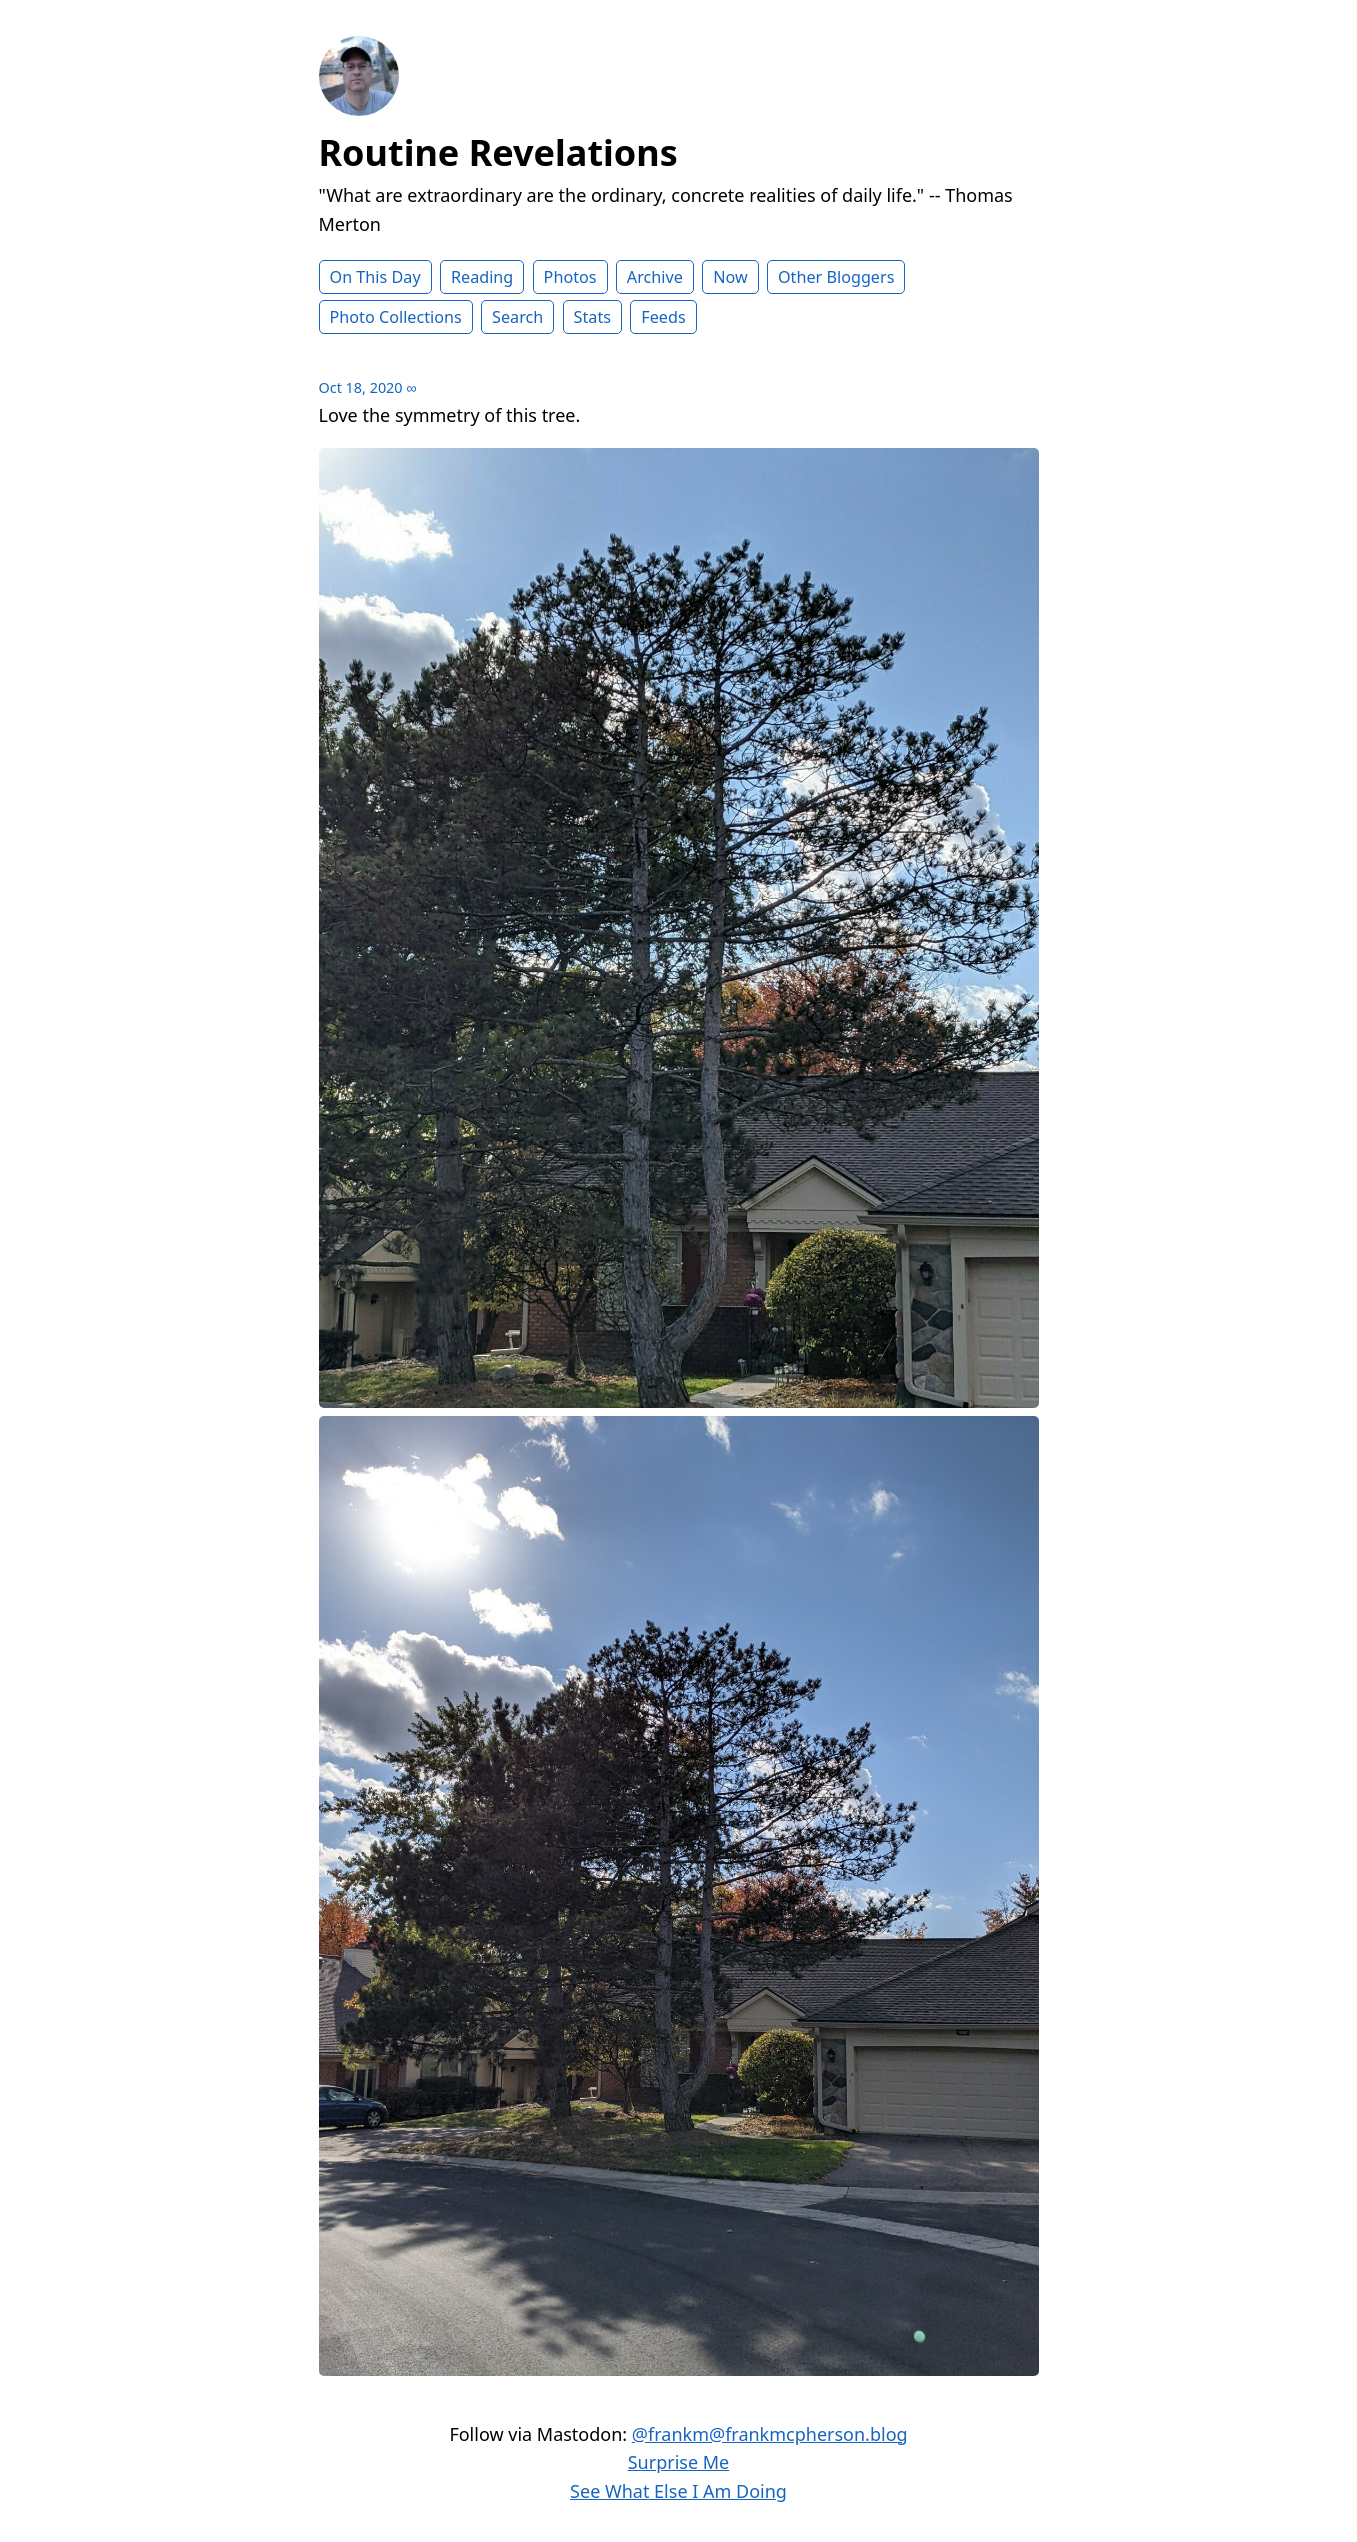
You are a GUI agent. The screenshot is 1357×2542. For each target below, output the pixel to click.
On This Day (375, 277)
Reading (482, 277)
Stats (592, 317)
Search (517, 317)
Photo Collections (396, 317)
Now (730, 277)
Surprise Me (679, 2462)
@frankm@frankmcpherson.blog (770, 2434)
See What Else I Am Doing (678, 2491)
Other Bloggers (836, 277)
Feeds (663, 317)
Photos (570, 277)
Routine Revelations (498, 152)
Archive (655, 277)
